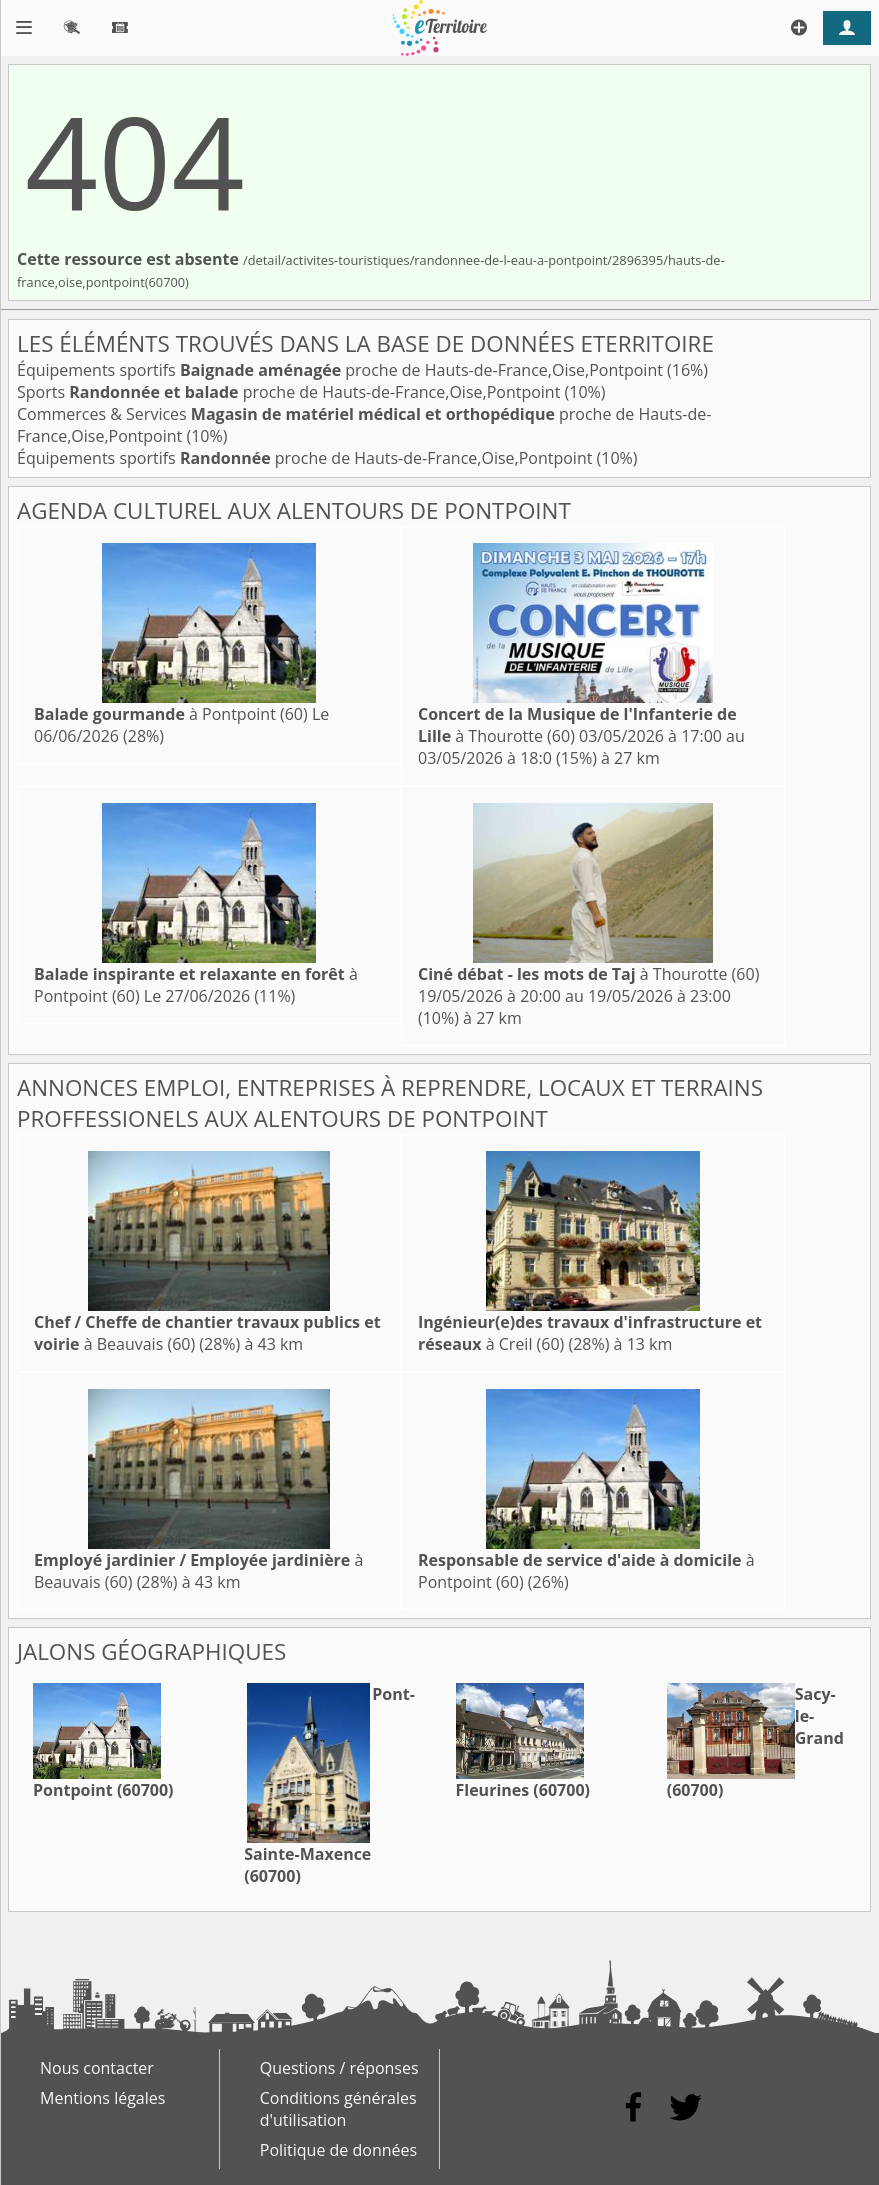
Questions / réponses (339, 2068)
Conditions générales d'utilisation (338, 2109)
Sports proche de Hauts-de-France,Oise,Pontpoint (291, 392)
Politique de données (338, 2150)
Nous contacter (97, 2068)
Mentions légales (102, 2098)
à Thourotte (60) (588, 974)
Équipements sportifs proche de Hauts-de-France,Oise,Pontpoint (342, 370)
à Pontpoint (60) (171, 714)
